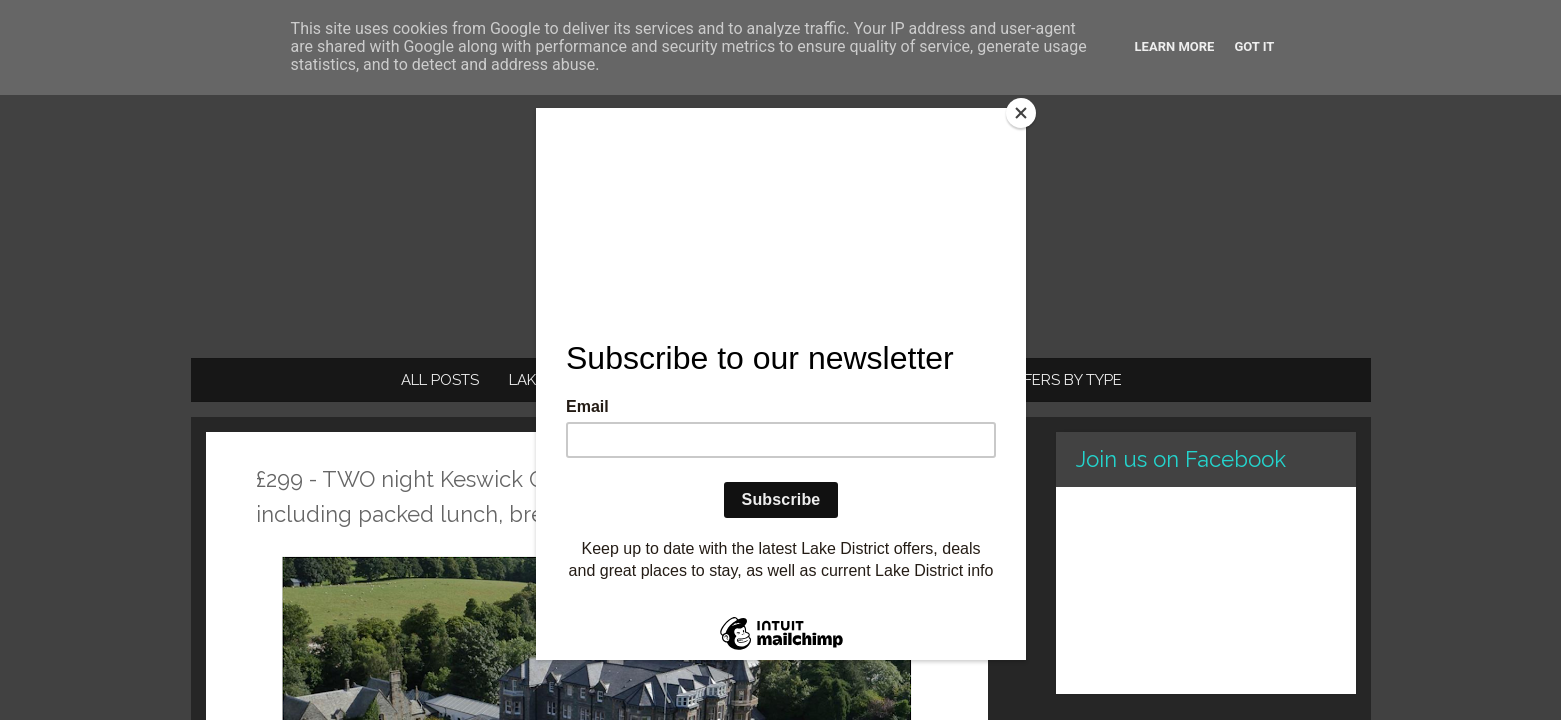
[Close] (1021, 113)
